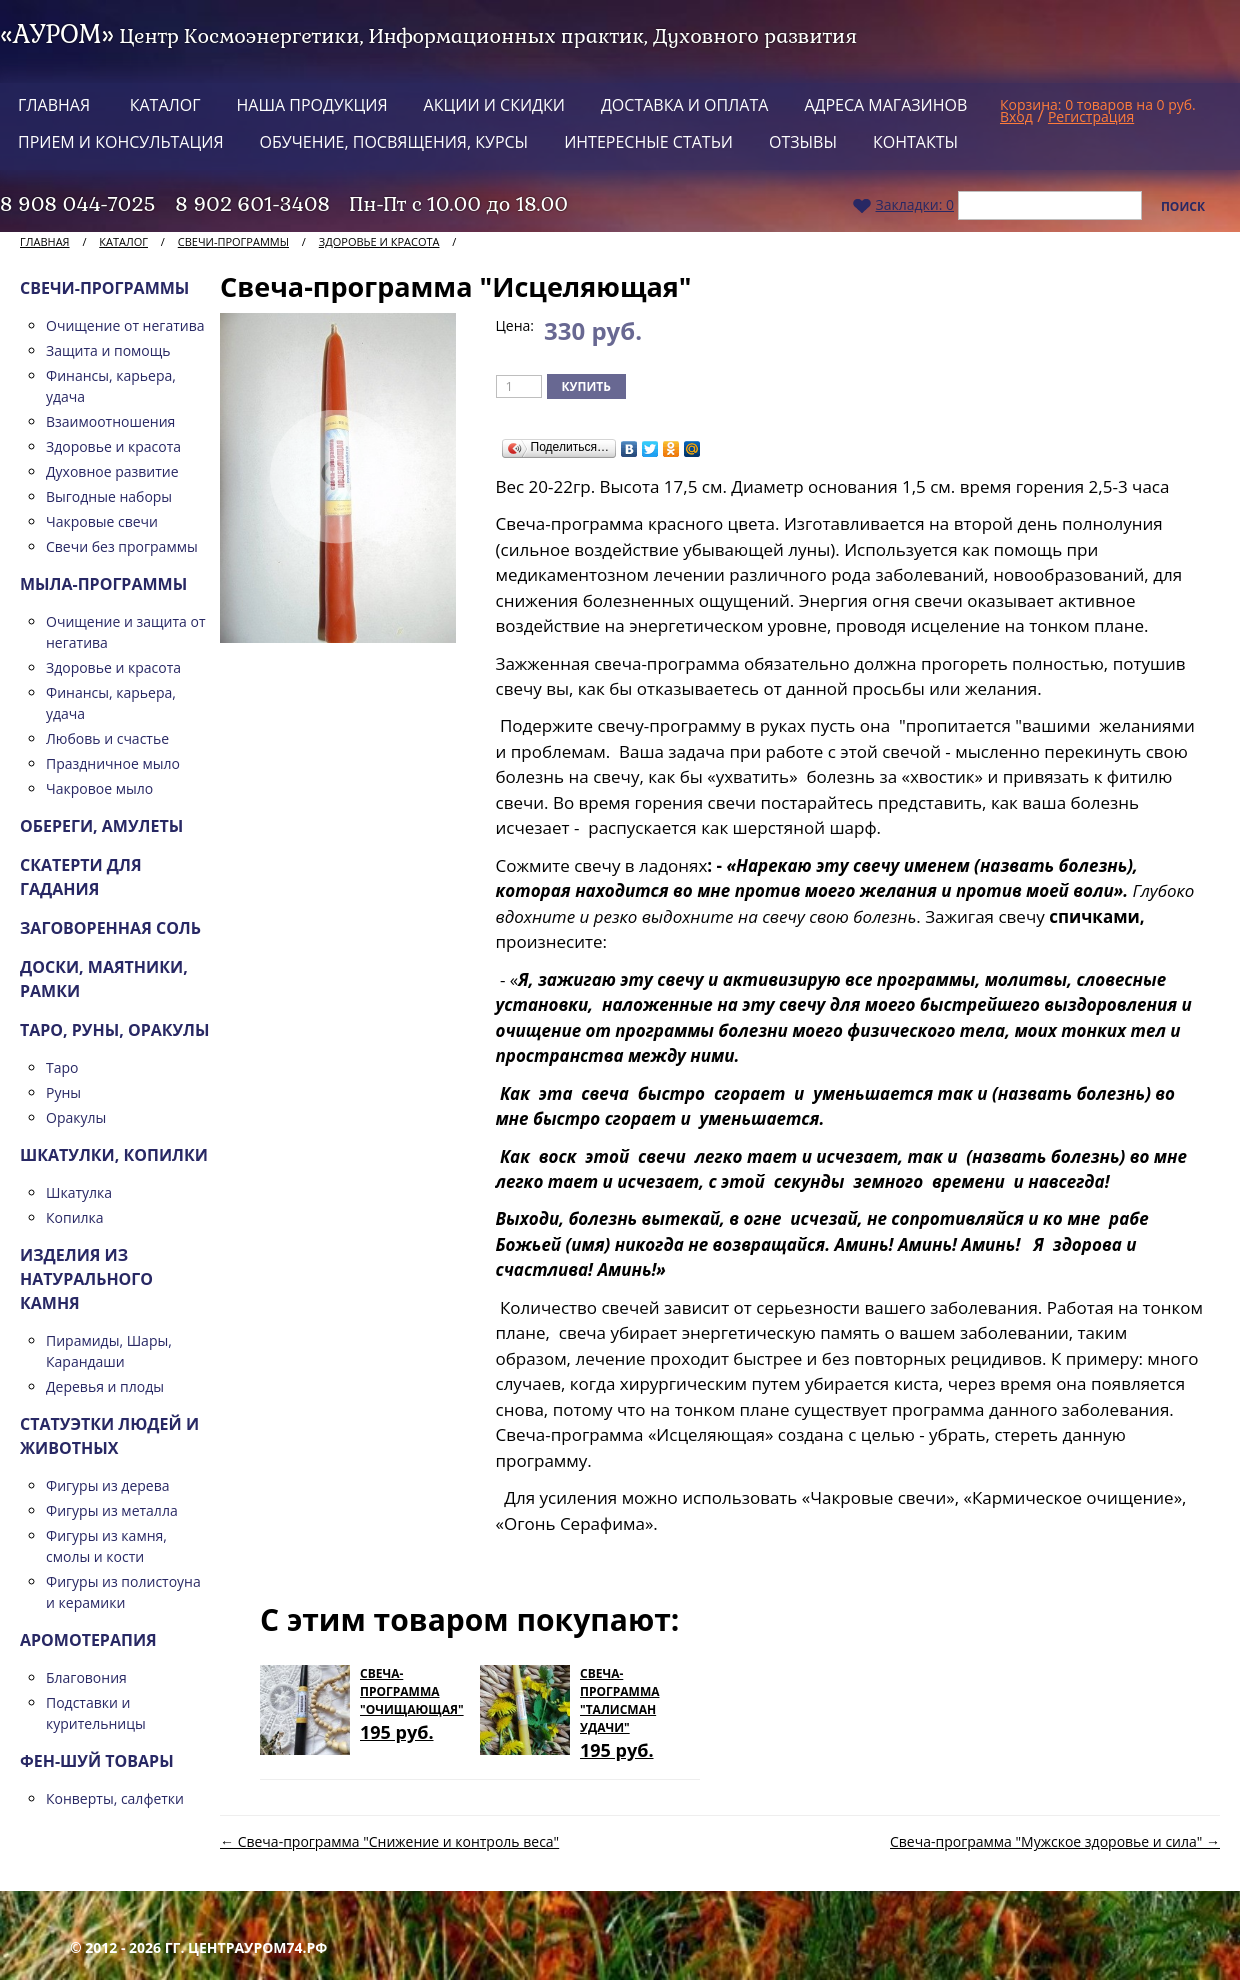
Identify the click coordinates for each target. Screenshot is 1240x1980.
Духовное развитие (112, 471)
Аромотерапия (88, 1640)
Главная (54, 105)
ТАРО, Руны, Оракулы (115, 1030)
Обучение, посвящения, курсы (394, 142)
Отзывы (803, 142)
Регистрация (1091, 116)
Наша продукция (312, 105)
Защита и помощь (108, 350)
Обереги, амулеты (101, 826)
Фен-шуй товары (97, 1761)
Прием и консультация (121, 142)
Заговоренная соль (110, 928)
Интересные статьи (648, 142)
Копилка (75, 1217)
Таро (62, 1067)
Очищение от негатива (125, 325)
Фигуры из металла (112, 1510)
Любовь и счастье (107, 738)
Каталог (165, 105)
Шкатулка (79, 1192)
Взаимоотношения (110, 421)
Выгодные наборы (109, 496)
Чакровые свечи (102, 521)
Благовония (86, 1677)
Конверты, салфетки (115, 1798)
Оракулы (76, 1117)
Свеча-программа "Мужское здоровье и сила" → (1055, 1841)
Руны (63, 1092)
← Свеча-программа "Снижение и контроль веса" (389, 1841)
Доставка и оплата (684, 105)
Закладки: (903, 204)
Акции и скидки (494, 105)
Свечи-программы (233, 241)
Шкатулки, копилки (114, 1155)
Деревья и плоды (105, 1386)
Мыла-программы (103, 584)
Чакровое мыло (99, 788)
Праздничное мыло (113, 763)
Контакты (915, 142)
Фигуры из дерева (108, 1485)
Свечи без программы (122, 546)
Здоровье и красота (379, 241)
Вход (1016, 116)
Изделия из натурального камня (86, 1279)
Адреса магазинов (885, 105)
